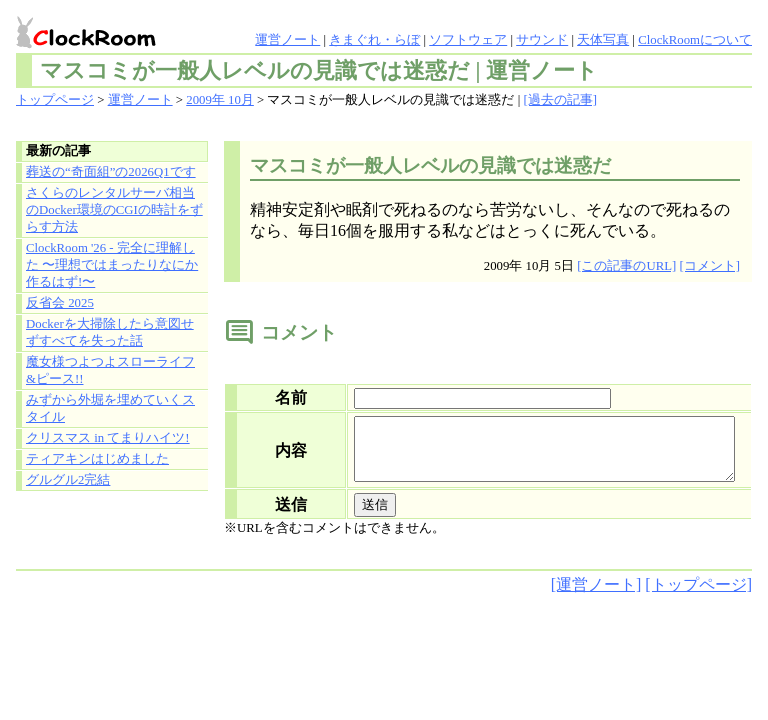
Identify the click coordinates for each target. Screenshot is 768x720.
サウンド (542, 40)
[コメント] (709, 266)
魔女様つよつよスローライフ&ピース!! (110, 370)
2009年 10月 (220, 100)
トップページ (55, 100)
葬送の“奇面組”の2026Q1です (111, 172)
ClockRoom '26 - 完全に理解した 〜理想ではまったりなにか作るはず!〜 (112, 265)
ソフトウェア (468, 40)
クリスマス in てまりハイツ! (108, 438)
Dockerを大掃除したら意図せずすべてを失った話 (110, 332)
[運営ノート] (596, 596)
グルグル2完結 (68, 480)
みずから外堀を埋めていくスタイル (110, 408)
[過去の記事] (560, 100)
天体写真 (603, 40)
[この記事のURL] (626, 266)
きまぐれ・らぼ (374, 40)
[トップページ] (698, 596)
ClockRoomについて (695, 40)
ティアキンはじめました (97, 459)
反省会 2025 (60, 303)
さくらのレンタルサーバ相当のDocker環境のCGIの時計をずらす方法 (114, 210)
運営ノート (287, 40)
